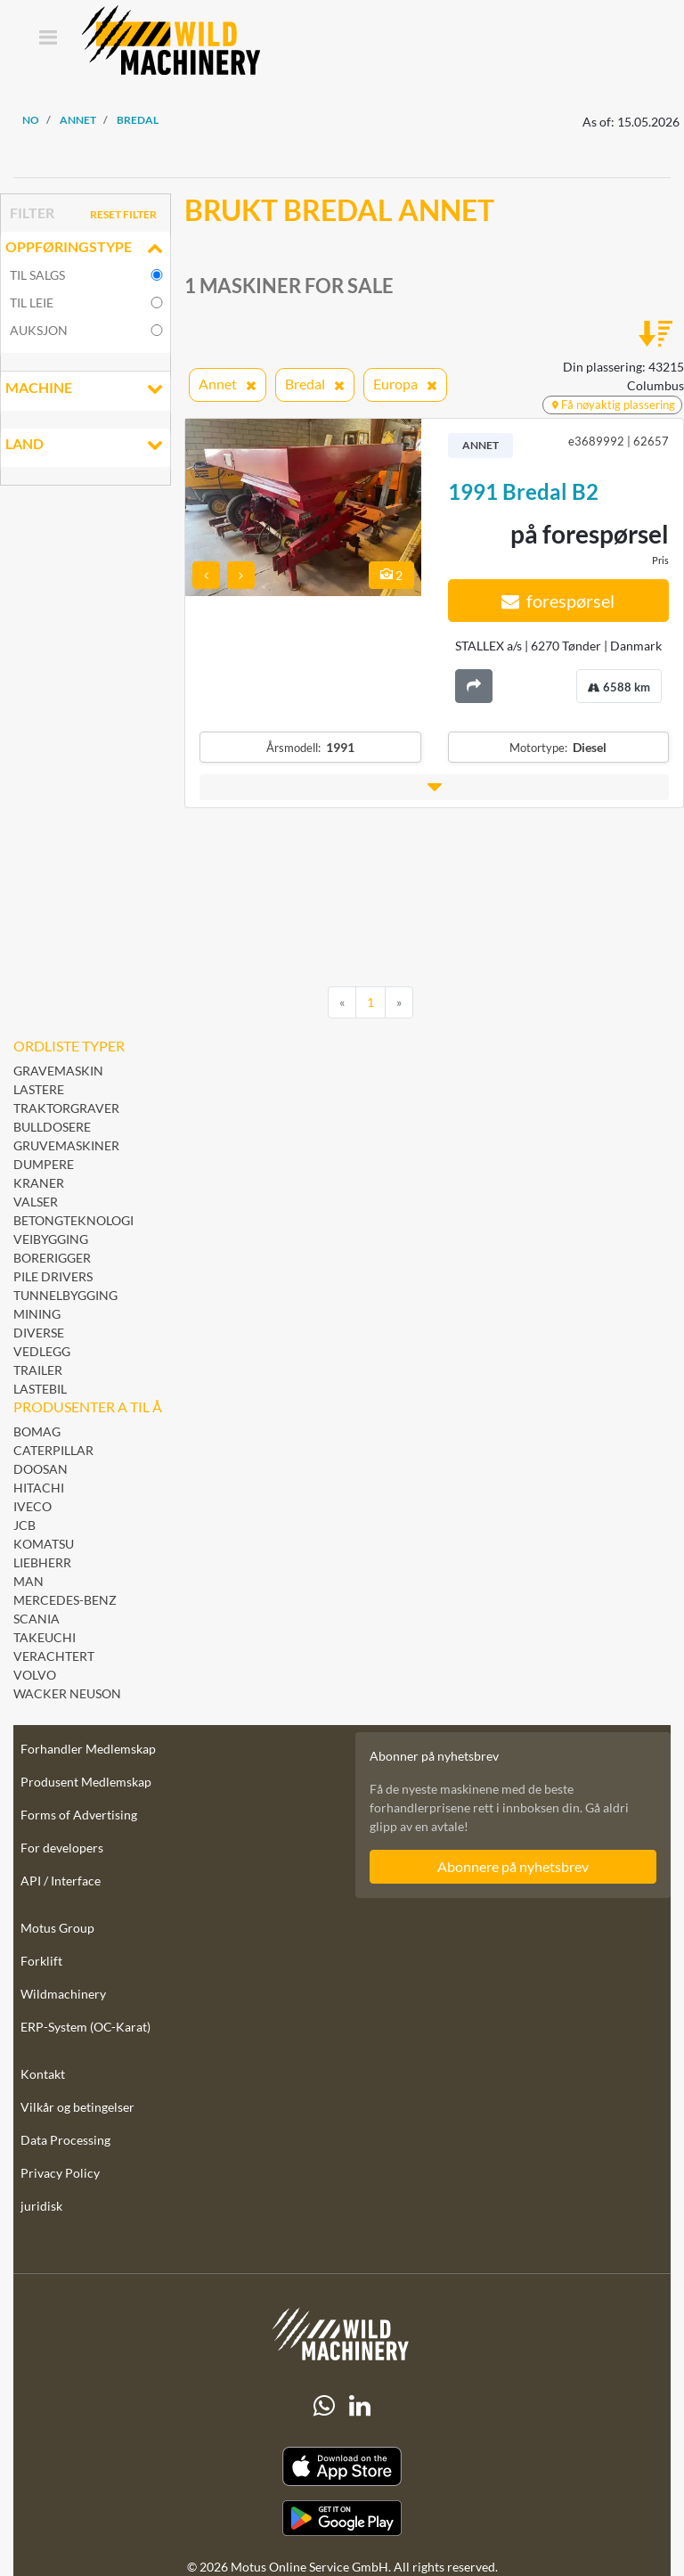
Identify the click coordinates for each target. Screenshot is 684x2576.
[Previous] (342, 1002)
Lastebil (40, 1388)
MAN (28, 1581)
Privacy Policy (60, 2172)
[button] (434, 787)
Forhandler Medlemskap (88, 1748)
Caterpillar (53, 1450)
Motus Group (57, 1927)
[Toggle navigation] (47, 39)
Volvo (34, 1674)
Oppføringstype (85, 248)
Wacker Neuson (67, 1693)
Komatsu (43, 1543)
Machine (85, 389)
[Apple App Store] (342, 2467)
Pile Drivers (53, 1276)
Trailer (37, 1370)
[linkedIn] (360, 2405)
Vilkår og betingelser (77, 2106)
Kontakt (42, 2073)
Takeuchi (44, 1637)
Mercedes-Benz (65, 1599)
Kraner (38, 1182)
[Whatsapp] (324, 2405)
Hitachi (38, 1487)
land (85, 445)
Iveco (32, 1506)
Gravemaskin (58, 1070)
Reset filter (123, 214)
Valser (35, 1201)
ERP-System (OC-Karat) (85, 2026)
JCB (24, 1525)
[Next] (399, 1002)
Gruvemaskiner (66, 1145)
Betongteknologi (73, 1220)
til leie (31, 302)
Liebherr (42, 1562)
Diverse (38, 1332)
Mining (37, 1313)
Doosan (40, 1468)
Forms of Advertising (78, 1814)
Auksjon (39, 330)
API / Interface (60, 1880)
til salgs (37, 274)
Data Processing (65, 2139)
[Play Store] (342, 2518)
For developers (61, 1847)
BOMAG (37, 1431)
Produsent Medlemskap (85, 1781)
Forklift (41, 1960)
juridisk (41, 2205)
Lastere (38, 1089)
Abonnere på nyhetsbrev (513, 1866)
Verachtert (53, 1656)
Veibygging (50, 1239)
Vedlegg (41, 1351)
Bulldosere (52, 1126)
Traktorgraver (66, 1108)
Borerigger (52, 1257)
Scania (36, 1618)
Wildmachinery (63, 1993)
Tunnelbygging (65, 1295)
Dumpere (43, 1164)
